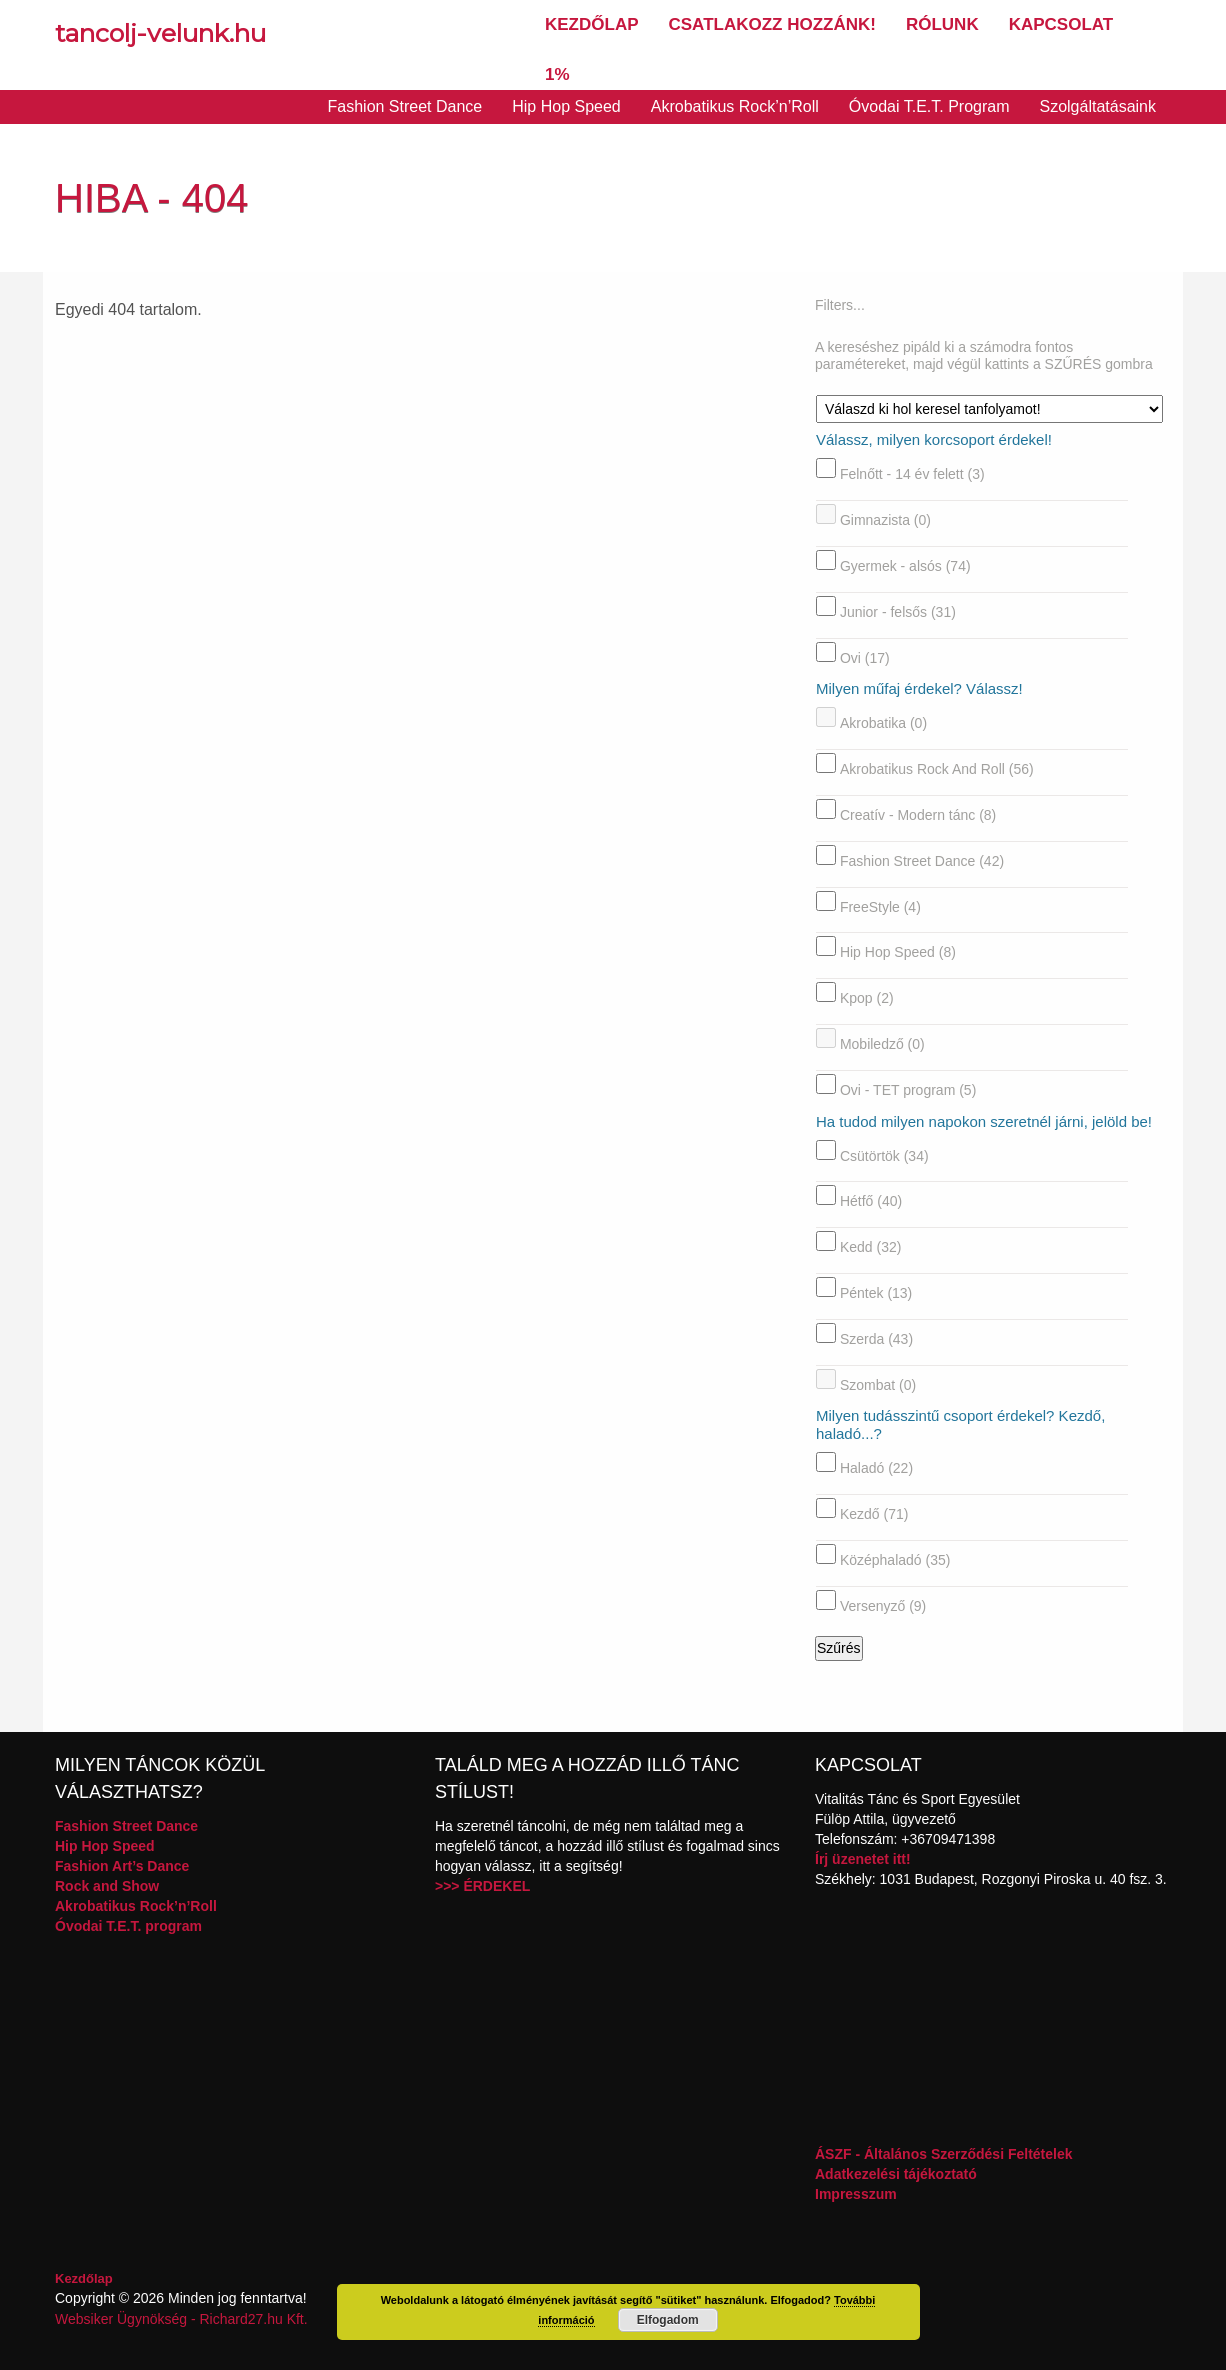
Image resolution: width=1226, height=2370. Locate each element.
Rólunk (942, 24)
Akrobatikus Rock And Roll (937, 769)
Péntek (876, 1293)
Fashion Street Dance (405, 106)
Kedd (871, 1247)
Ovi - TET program (908, 1090)
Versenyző (883, 1606)
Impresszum (856, 2194)
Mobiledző (882, 1044)
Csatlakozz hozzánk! (772, 24)
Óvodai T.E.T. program (128, 1926)
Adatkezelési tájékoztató (896, 2174)
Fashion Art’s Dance (122, 1866)
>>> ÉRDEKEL (482, 1886)
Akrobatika (883, 723)
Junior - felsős (898, 612)
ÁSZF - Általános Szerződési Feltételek (944, 2154)
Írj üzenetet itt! (863, 1859)
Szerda (876, 1339)
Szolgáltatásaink (1097, 106)
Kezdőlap (592, 24)
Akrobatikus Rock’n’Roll (735, 106)
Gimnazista (885, 520)
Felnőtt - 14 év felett (912, 474)
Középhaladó (895, 1560)
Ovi (865, 657)
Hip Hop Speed (566, 106)
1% (557, 74)
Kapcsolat (1061, 24)
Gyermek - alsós (905, 566)
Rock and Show (107, 1886)
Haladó (876, 1468)
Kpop (867, 998)
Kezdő (874, 1514)
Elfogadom (668, 2320)
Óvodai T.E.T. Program (929, 106)
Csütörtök (884, 1155)
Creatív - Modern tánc (918, 815)
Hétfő (871, 1201)
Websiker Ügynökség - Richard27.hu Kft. (181, 2319)
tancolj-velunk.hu (160, 33)
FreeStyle (880, 906)
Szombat (878, 1384)
